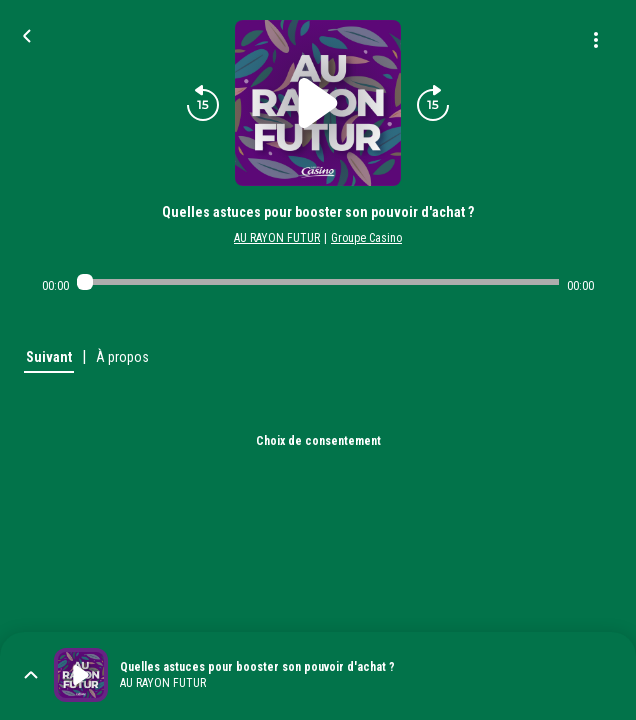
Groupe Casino (366, 238)
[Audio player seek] (318, 282)
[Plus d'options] (596, 40)
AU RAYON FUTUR (277, 238)
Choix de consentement (318, 441)
